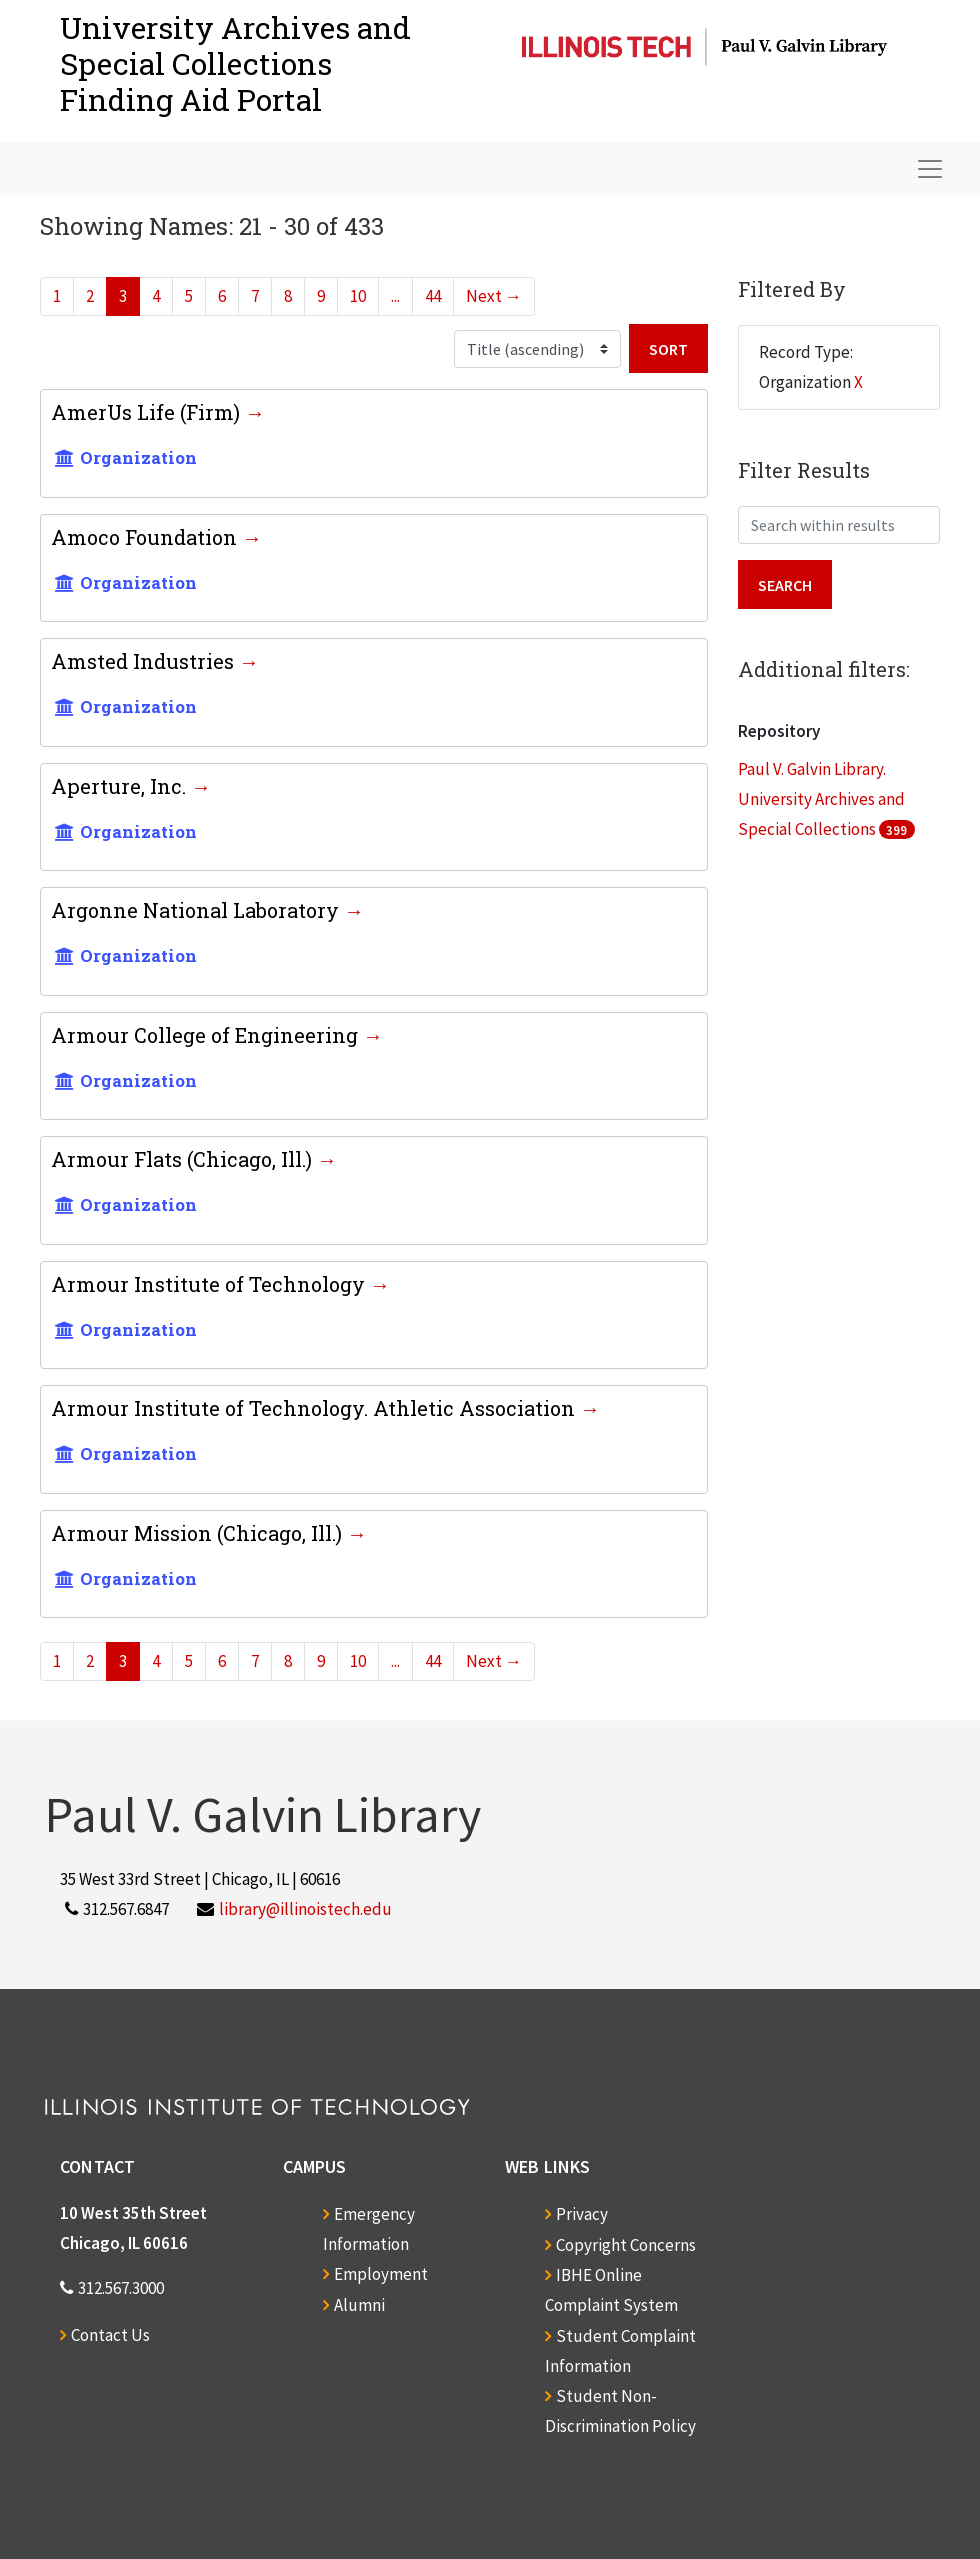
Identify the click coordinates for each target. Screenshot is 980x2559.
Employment (381, 2274)
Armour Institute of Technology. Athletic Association (315, 1408)
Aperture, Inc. (121, 786)
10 (358, 296)
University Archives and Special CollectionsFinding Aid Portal (235, 63)
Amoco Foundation (146, 537)
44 (433, 296)
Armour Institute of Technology (210, 1284)
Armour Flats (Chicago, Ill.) (184, 1159)
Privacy (582, 2214)
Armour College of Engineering (207, 1035)
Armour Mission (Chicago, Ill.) (199, 1533)
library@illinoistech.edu (305, 1909)
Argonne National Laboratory (197, 910)
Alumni (359, 2305)
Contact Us (110, 2335)
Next (494, 296)
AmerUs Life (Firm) (148, 412)
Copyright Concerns (626, 2245)
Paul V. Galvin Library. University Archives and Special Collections (821, 799)
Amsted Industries (145, 661)
